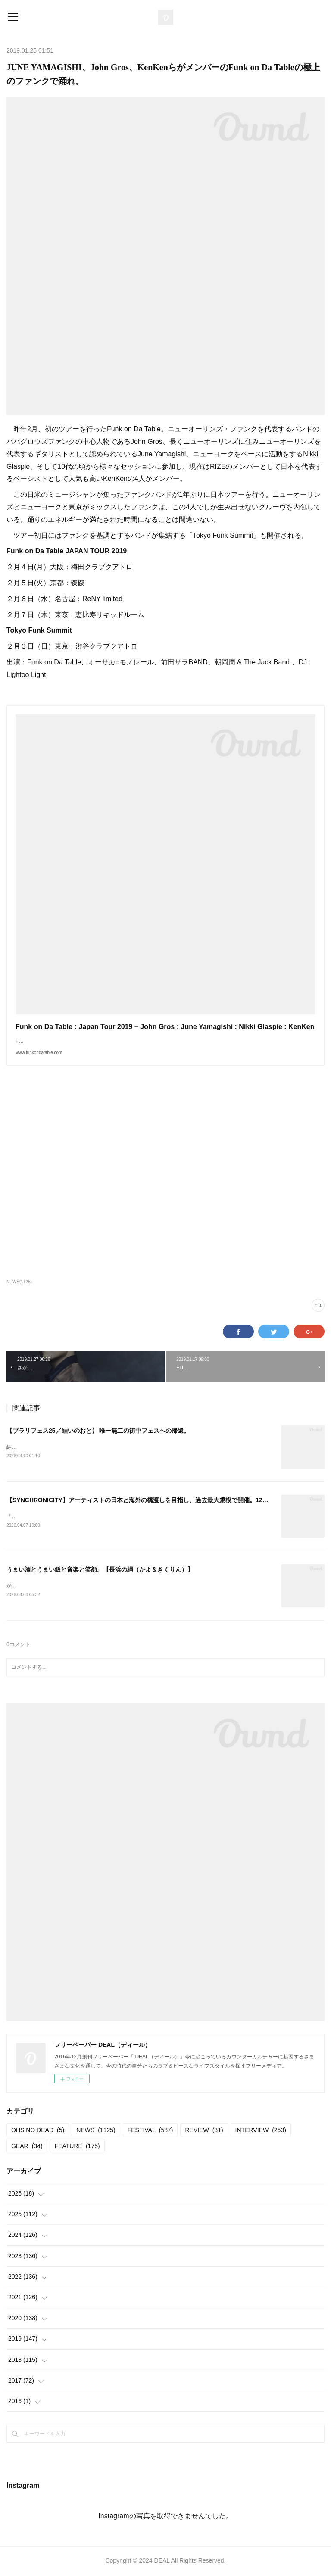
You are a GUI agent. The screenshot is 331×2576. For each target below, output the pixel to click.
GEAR (27, 2147)
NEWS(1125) (19, 1281)
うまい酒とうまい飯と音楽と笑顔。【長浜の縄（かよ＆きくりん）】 (100, 1569)
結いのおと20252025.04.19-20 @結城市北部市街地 (65, 1447)
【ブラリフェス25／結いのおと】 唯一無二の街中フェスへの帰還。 (98, 1430)
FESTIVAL (150, 2131)
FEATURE (77, 2147)
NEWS (96, 2131)
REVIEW (204, 2131)
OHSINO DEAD (37, 2131)
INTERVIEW (260, 2131)
